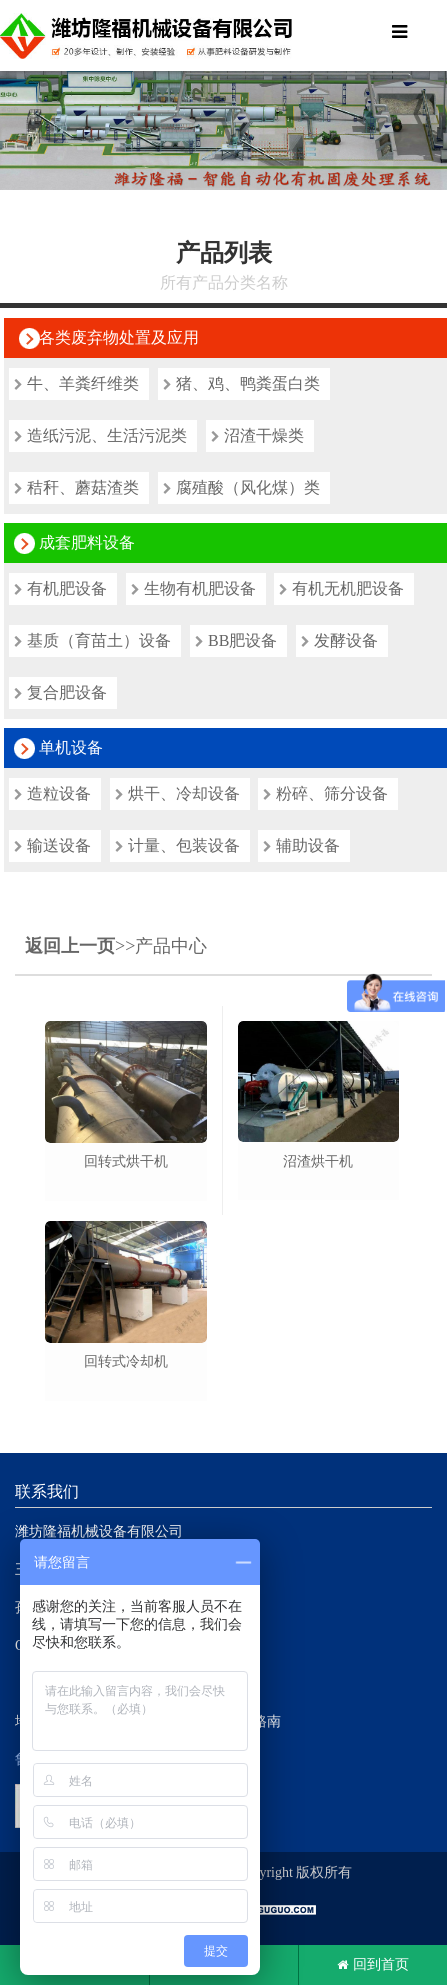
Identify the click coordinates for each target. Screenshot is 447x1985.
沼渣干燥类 (257, 435)
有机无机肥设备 (341, 588)
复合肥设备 (60, 692)
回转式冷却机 (126, 1361)
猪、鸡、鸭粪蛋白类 (241, 383)
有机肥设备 (60, 588)
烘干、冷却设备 (177, 793)
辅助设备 (301, 845)
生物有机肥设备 (193, 588)
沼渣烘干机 (318, 1161)
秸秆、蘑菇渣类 (76, 487)
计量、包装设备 (177, 845)
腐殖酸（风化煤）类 (241, 487)
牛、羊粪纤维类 (76, 383)
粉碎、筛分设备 (325, 793)
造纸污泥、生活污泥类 (100, 435)
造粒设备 (52, 793)
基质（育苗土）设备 (92, 640)
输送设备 (52, 845)
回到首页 (373, 1965)
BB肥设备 (236, 640)
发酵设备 (339, 640)
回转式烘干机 (126, 1161)
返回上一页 (70, 946)
